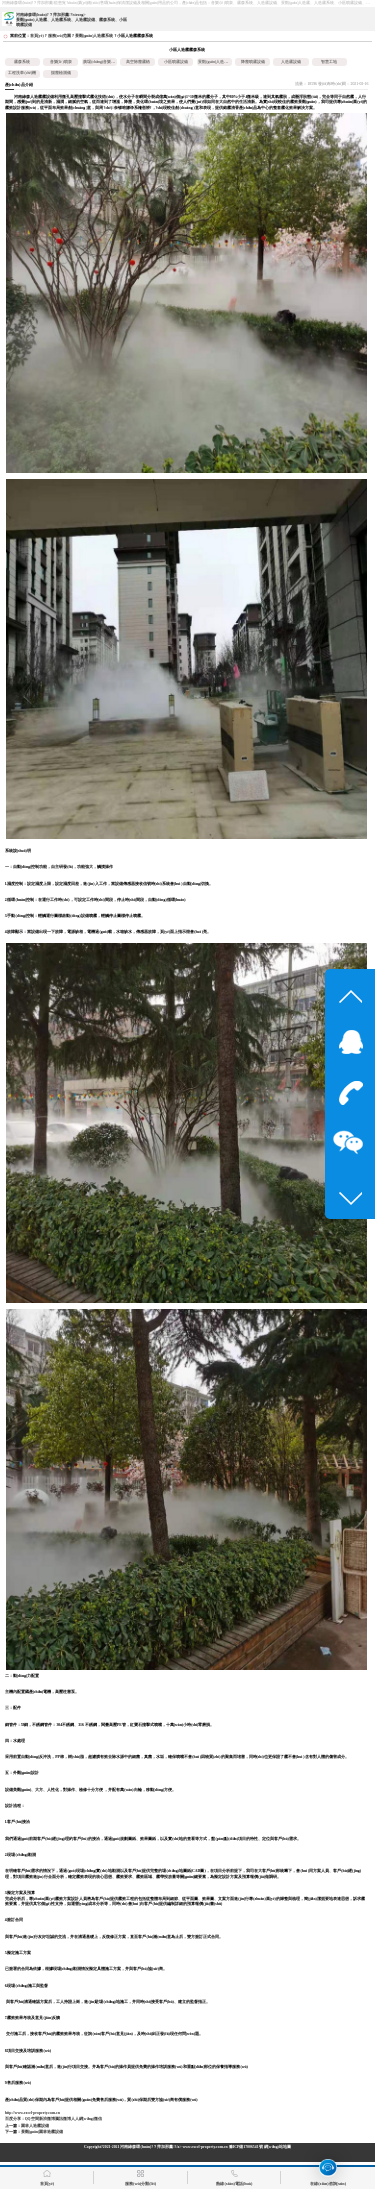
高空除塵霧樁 (138, 62)
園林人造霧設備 (35, 2126)
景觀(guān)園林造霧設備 (42, 2132)
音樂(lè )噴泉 (61, 62)
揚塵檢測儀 (61, 73)
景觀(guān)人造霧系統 (94, 36)
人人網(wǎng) (82, 2119)
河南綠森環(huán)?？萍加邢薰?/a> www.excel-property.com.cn (174, 2147)
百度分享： (15, 2119)
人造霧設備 (291, 62)
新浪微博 (47, 2119)
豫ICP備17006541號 (246, 2147)
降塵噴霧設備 (253, 62)
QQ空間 (32, 2119)
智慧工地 (329, 62)
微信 (98, 2119)
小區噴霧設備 (176, 62)
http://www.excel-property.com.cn (32, 2113)
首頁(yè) (37, 36)
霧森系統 (22, 62)
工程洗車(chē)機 (22, 73)
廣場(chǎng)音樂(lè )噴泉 (104, 62)
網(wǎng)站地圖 (277, 2147)
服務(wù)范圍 (59, 36)
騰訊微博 (63, 2119)
